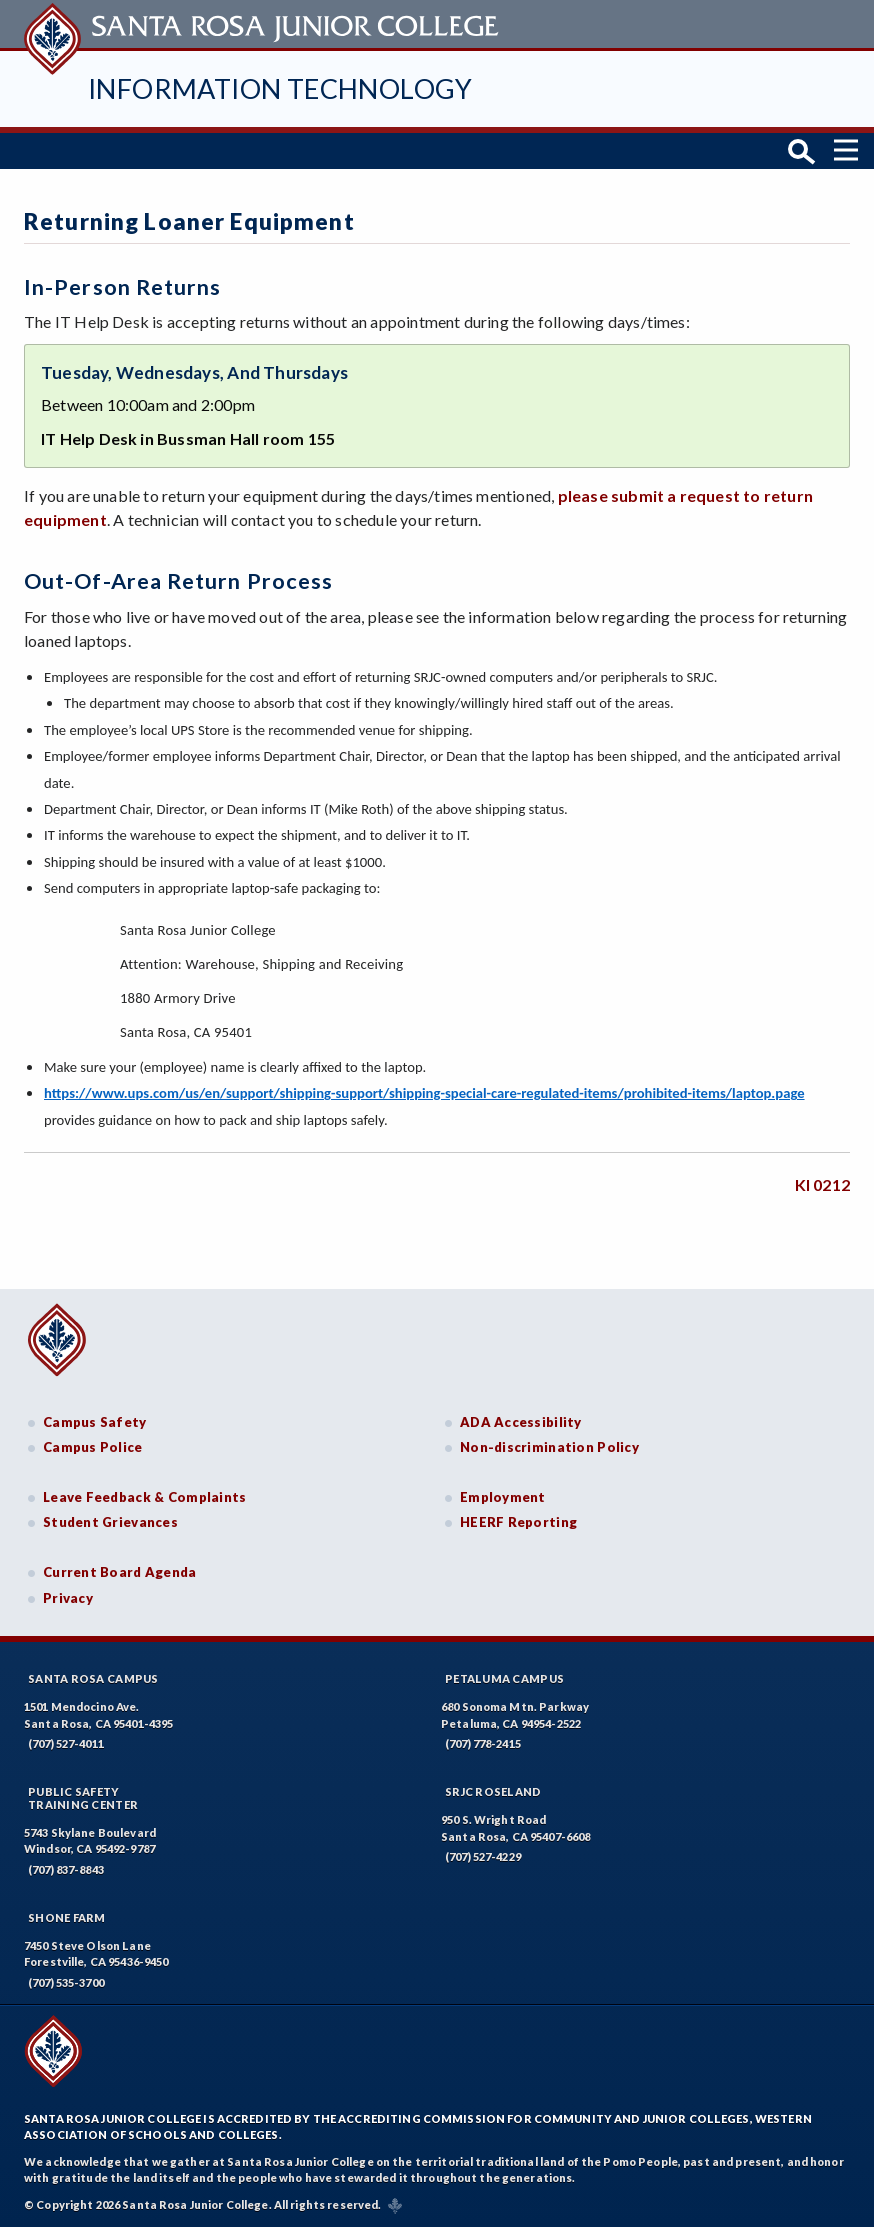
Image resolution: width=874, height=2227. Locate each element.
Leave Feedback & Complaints (144, 1497)
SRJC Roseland (493, 1791)
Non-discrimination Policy (549, 1447)
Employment (503, 1497)
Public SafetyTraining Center (83, 1798)
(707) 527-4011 (66, 1743)
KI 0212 (822, 1184)
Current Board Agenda (120, 1572)
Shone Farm (67, 1917)
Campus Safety (95, 1422)
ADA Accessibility (521, 1422)
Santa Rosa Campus (93, 1678)
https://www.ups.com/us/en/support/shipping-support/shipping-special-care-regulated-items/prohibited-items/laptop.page (424, 1093)
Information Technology (280, 88)
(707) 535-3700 (66, 1982)
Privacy (68, 1598)
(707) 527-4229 (483, 1856)
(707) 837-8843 (66, 1869)
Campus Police (93, 1447)
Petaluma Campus (504, 1678)
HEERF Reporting (518, 1522)
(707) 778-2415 (483, 1743)
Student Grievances (110, 1522)
